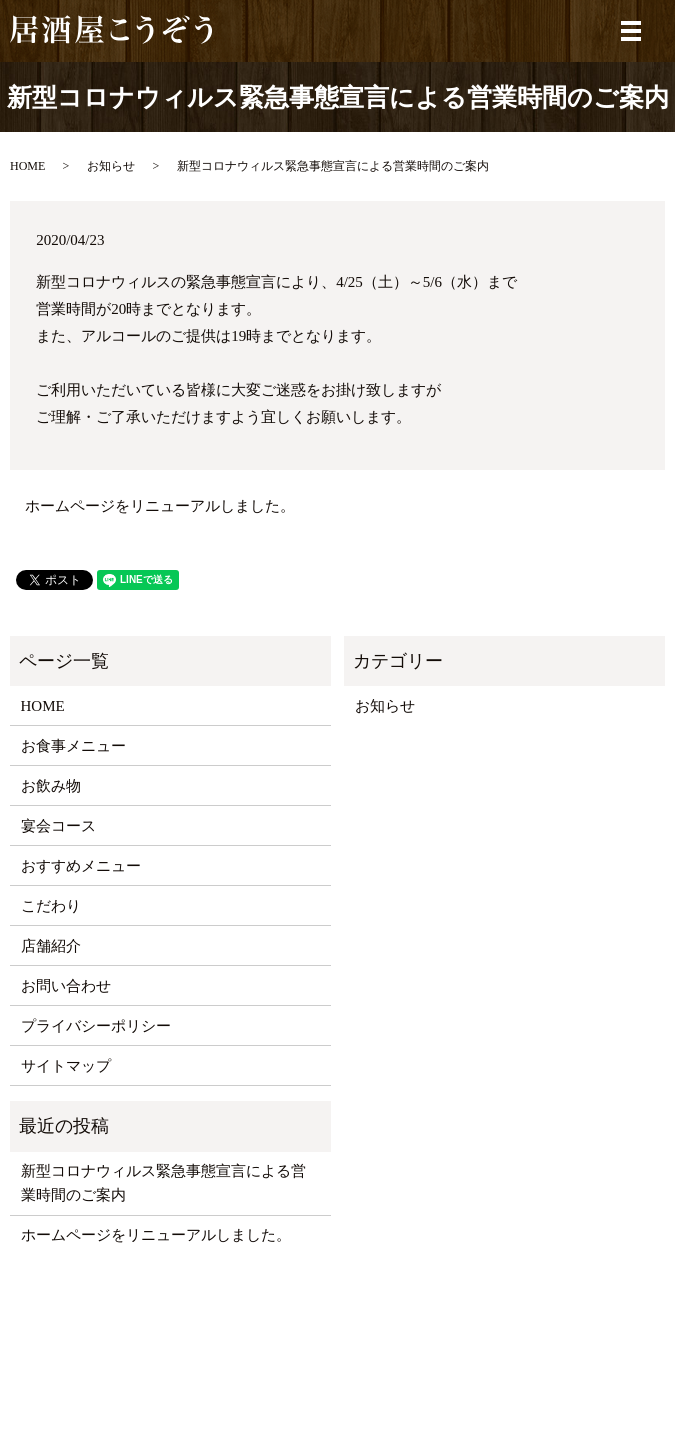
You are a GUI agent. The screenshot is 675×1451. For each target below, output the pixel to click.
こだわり (51, 906)
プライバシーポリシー (96, 1026)
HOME (27, 166)
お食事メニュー (73, 746)
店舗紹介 (51, 946)
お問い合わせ (66, 986)
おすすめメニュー (81, 866)
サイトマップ (66, 1066)
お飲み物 (51, 786)
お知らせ (111, 166)
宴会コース (58, 826)
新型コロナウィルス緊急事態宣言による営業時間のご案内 (163, 1183)
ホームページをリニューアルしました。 (160, 506)
